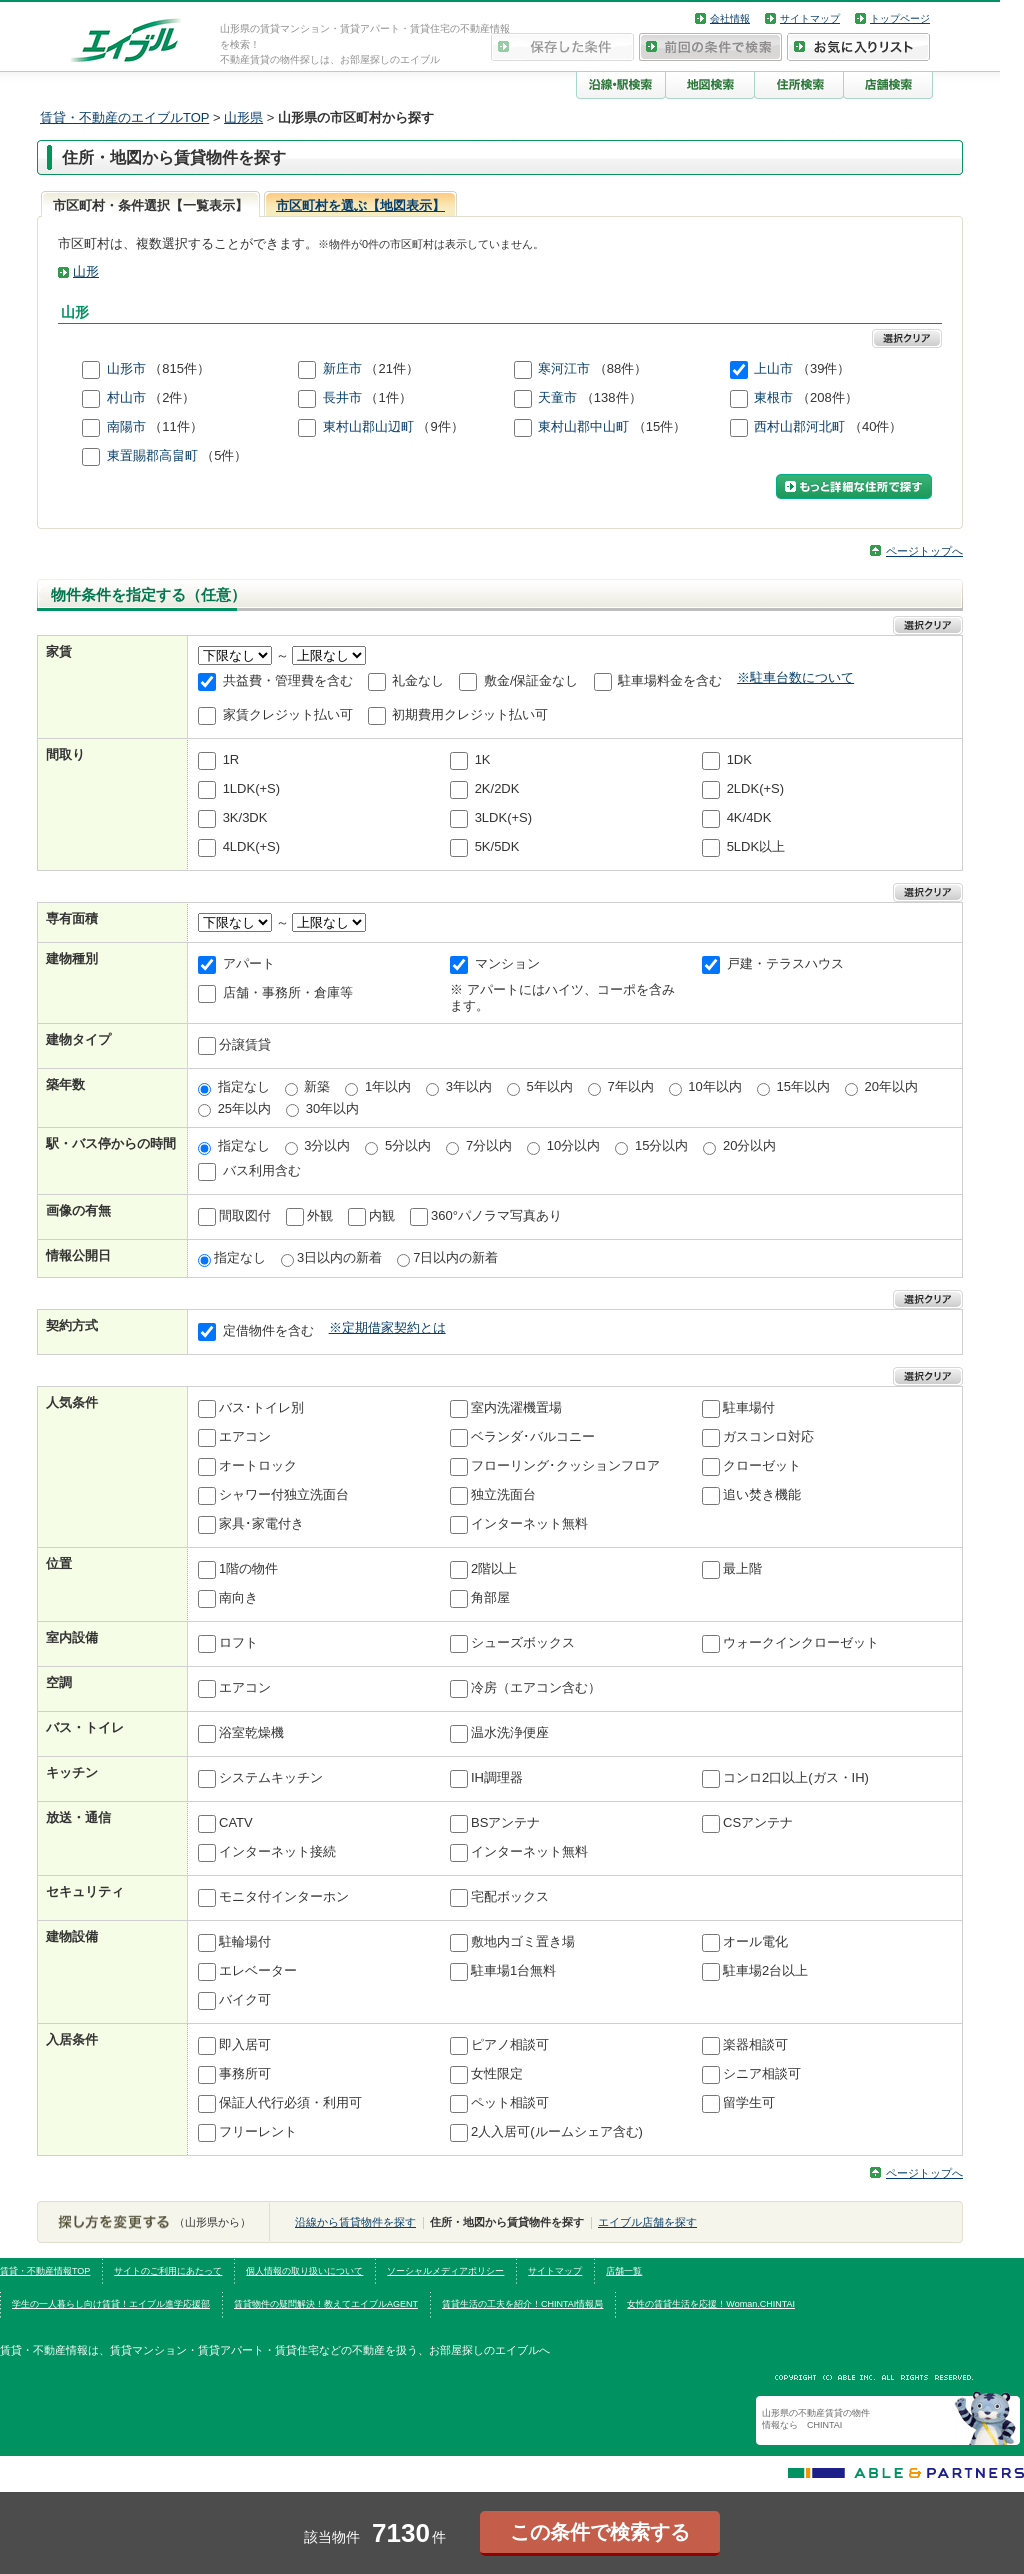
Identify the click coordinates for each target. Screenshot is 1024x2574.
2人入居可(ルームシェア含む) (557, 2131)
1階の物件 (248, 1568)
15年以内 (802, 1086)
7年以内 (630, 1086)
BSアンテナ (505, 1822)
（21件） (391, 368)
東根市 (773, 397)
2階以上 (494, 1568)
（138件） (611, 397)
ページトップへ (924, 551)
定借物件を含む (268, 1330)
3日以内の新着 (339, 1257)
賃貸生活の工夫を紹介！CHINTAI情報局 (522, 2304)
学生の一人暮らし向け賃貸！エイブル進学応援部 (111, 2304)
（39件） (823, 368)
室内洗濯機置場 (516, 1407)
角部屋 (490, 1597)
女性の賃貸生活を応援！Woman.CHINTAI (711, 2304)
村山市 (126, 397)
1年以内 (388, 1086)
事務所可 (245, 2073)
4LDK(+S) (251, 847)
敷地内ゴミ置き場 (523, 1941)
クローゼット (762, 1465)
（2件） (172, 397)
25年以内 (244, 1108)
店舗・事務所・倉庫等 (288, 993)
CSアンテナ (758, 1822)
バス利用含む (262, 1170)
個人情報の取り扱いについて (304, 2271)
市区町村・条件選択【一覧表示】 (150, 205)
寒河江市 (564, 368)
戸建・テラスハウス (785, 964)
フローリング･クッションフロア (565, 1465)
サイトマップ (810, 18)
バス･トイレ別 (261, 1407)
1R (231, 760)
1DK (739, 760)
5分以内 (408, 1145)
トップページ (900, 18)
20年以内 (891, 1086)
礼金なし (418, 681)
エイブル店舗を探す (647, 2222)
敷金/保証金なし (531, 681)
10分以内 (573, 1145)
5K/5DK (497, 847)
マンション (507, 964)
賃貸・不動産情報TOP (45, 2271)
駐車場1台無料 (513, 1970)
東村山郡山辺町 (368, 426)
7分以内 (489, 1145)
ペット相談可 (510, 2102)
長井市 (342, 397)
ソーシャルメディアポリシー (445, 2271)
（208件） (827, 397)
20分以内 (749, 1145)
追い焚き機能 (762, 1494)
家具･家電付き (261, 1523)
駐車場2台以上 (765, 1970)
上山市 (773, 368)
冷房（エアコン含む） (536, 1687)
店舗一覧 (624, 2271)
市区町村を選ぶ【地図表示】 (360, 205)
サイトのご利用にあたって (168, 2271)
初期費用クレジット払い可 (470, 715)
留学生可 (749, 2102)
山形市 (126, 368)
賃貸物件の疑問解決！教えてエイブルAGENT (326, 2304)
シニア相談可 (762, 2073)
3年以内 (469, 1086)
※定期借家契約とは (387, 1327)
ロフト (238, 1642)
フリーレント (258, 2131)
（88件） (620, 368)
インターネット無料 (529, 1523)
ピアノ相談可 (510, 2044)
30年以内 (332, 1108)
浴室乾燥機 (251, 1732)
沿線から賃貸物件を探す (355, 2222)
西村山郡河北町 (799, 426)
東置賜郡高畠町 (152, 455)
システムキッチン (271, 1777)
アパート (249, 964)
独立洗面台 (503, 1494)
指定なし (244, 1086)
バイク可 (245, 1999)
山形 (86, 271)
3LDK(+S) (503, 818)
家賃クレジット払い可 (288, 715)
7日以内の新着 (455, 1257)
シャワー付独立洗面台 (284, 1494)
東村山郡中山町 (583, 426)
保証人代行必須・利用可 (290, 2102)
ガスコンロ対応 (768, 1436)
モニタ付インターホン (284, 1896)
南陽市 (126, 426)
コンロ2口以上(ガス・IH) (796, 1777)
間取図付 (245, 1215)
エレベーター (258, 1970)
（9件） (440, 426)
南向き (238, 1597)
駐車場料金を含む (670, 681)
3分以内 (327, 1145)
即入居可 (245, 2044)
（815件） (179, 368)
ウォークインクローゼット (801, 1642)
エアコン (245, 1436)
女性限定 (497, 2073)
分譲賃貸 (245, 1045)
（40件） (875, 426)
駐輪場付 (245, 1941)
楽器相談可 (755, 2044)
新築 (317, 1086)
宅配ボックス (510, 1896)
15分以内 (661, 1145)
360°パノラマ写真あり (496, 1215)
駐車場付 (749, 1407)
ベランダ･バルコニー (533, 1436)
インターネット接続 (277, 1851)
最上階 (742, 1568)
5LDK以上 (756, 847)
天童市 (557, 397)
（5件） (224, 455)
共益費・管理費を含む (288, 681)
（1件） (388, 397)
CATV (236, 1822)
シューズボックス (523, 1642)
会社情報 (730, 18)
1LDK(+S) (251, 789)
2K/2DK (497, 789)
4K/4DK (749, 818)
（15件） (659, 426)
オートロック (258, 1465)
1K (483, 760)
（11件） (175, 426)
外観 (320, 1215)
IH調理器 (497, 1777)
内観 (382, 1215)
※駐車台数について (795, 677)
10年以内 (714, 1086)
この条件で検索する (600, 2532)
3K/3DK (245, 818)
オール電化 (755, 1941)
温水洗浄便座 (510, 1732)
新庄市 (342, 368)
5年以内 (550, 1086)
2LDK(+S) (755, 789)
